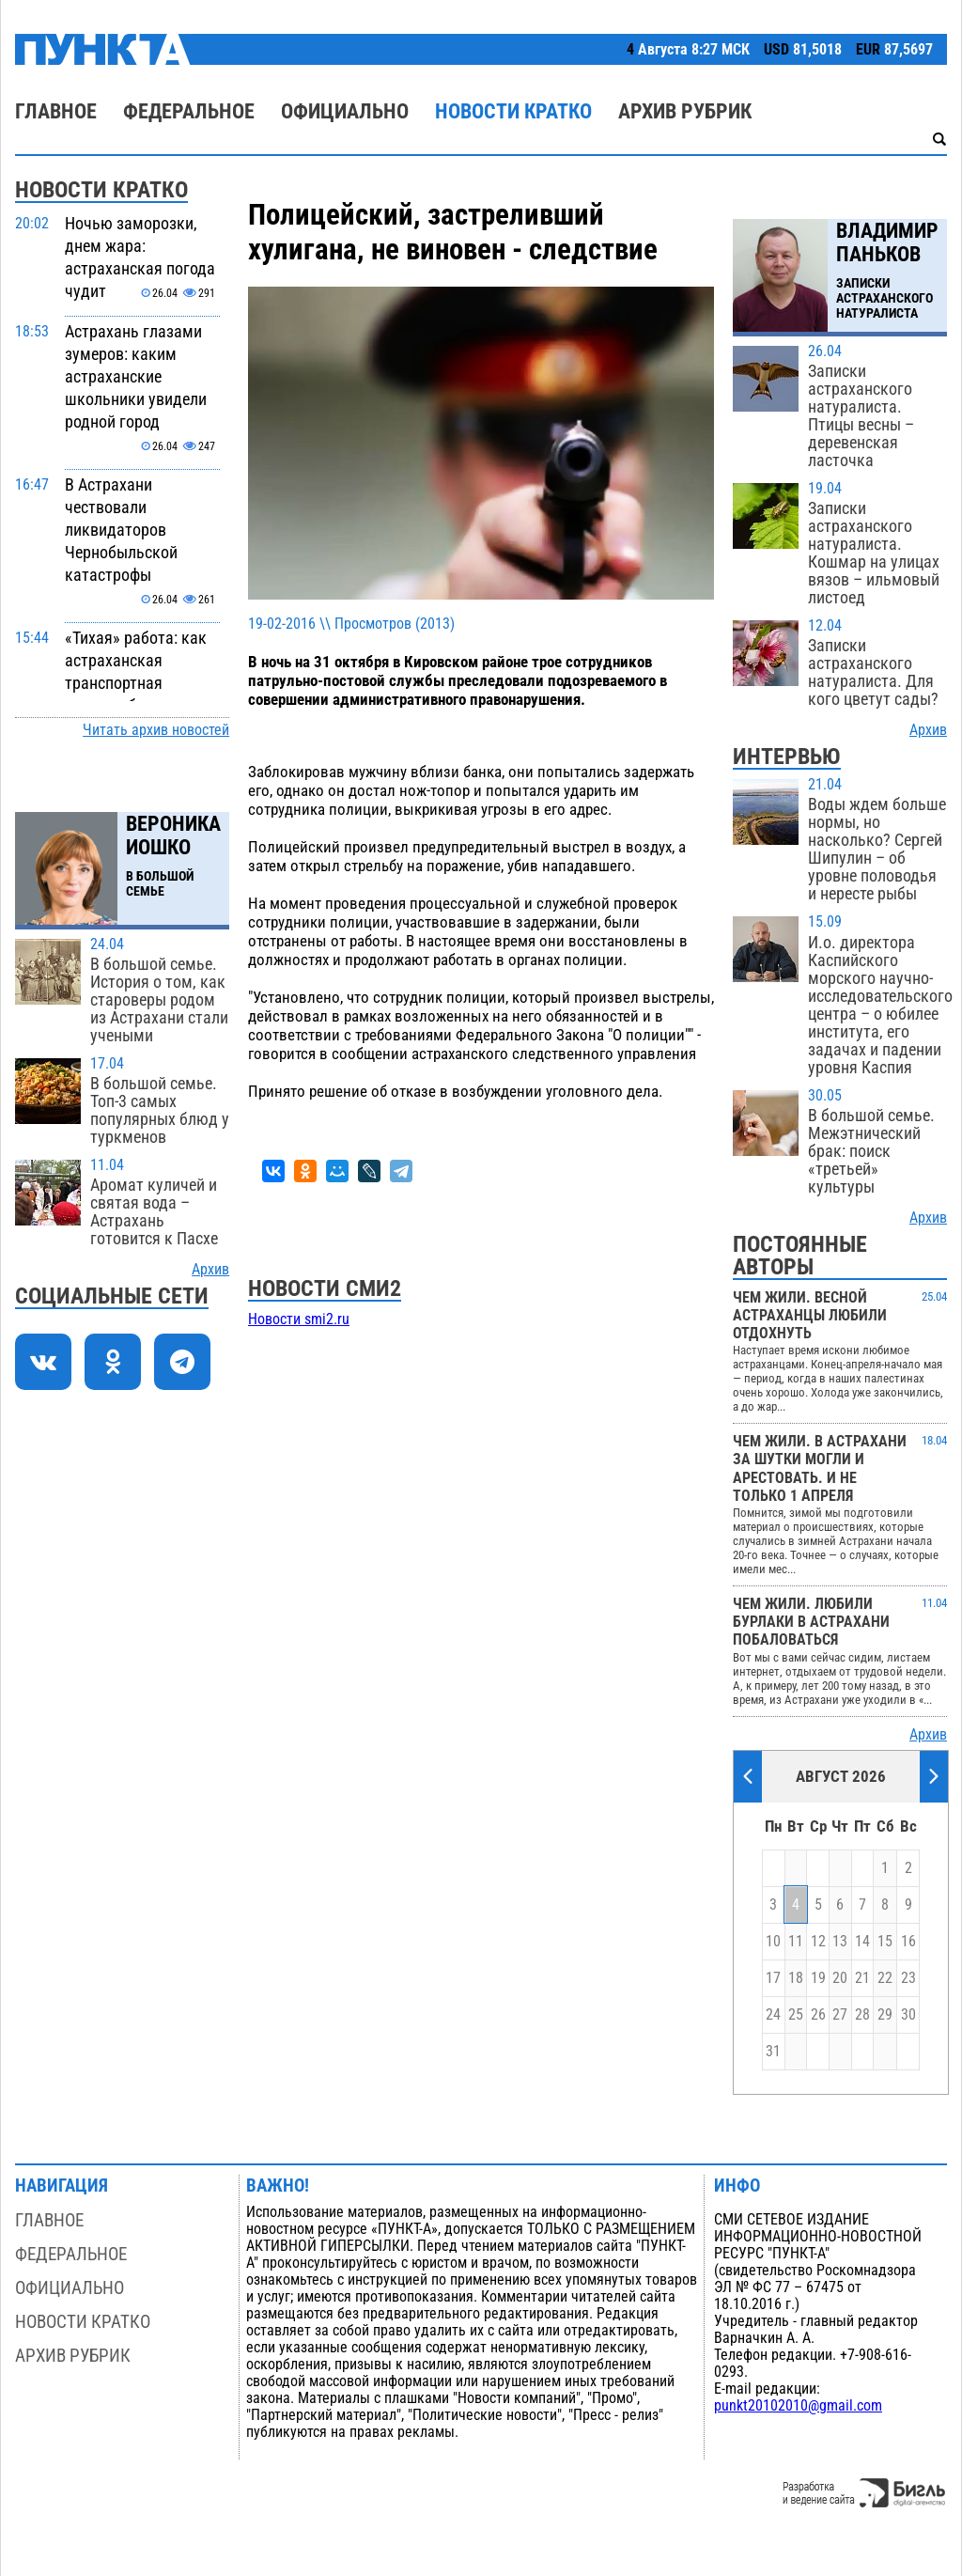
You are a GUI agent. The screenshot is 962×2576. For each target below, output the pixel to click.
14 (862, 1941)
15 (884, 1941)
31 (773, 2051)
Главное (56, 111)
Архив (210, 1269)
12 (818, 1941)
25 (795, 2014)
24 (773, 2014)
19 (818, 1978)
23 (908, 1978)
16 (908, 1941)
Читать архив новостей (156, 730)
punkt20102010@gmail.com (798, 2405)
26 (818, 2014)
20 (839, 1978)
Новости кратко (513, 111)
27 (839, 2014)
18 (795, 1978)
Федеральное (189, 111)
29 (884, 2014)
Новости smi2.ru (298, 1319)
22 (884, 1978)
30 (908, 2014)
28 (862, 2014)
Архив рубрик (685, 111)
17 (773, 1978)
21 (862, 1978)
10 (773, 1941)
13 (839, 1941)
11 (795, 1941)
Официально (345, 111)
